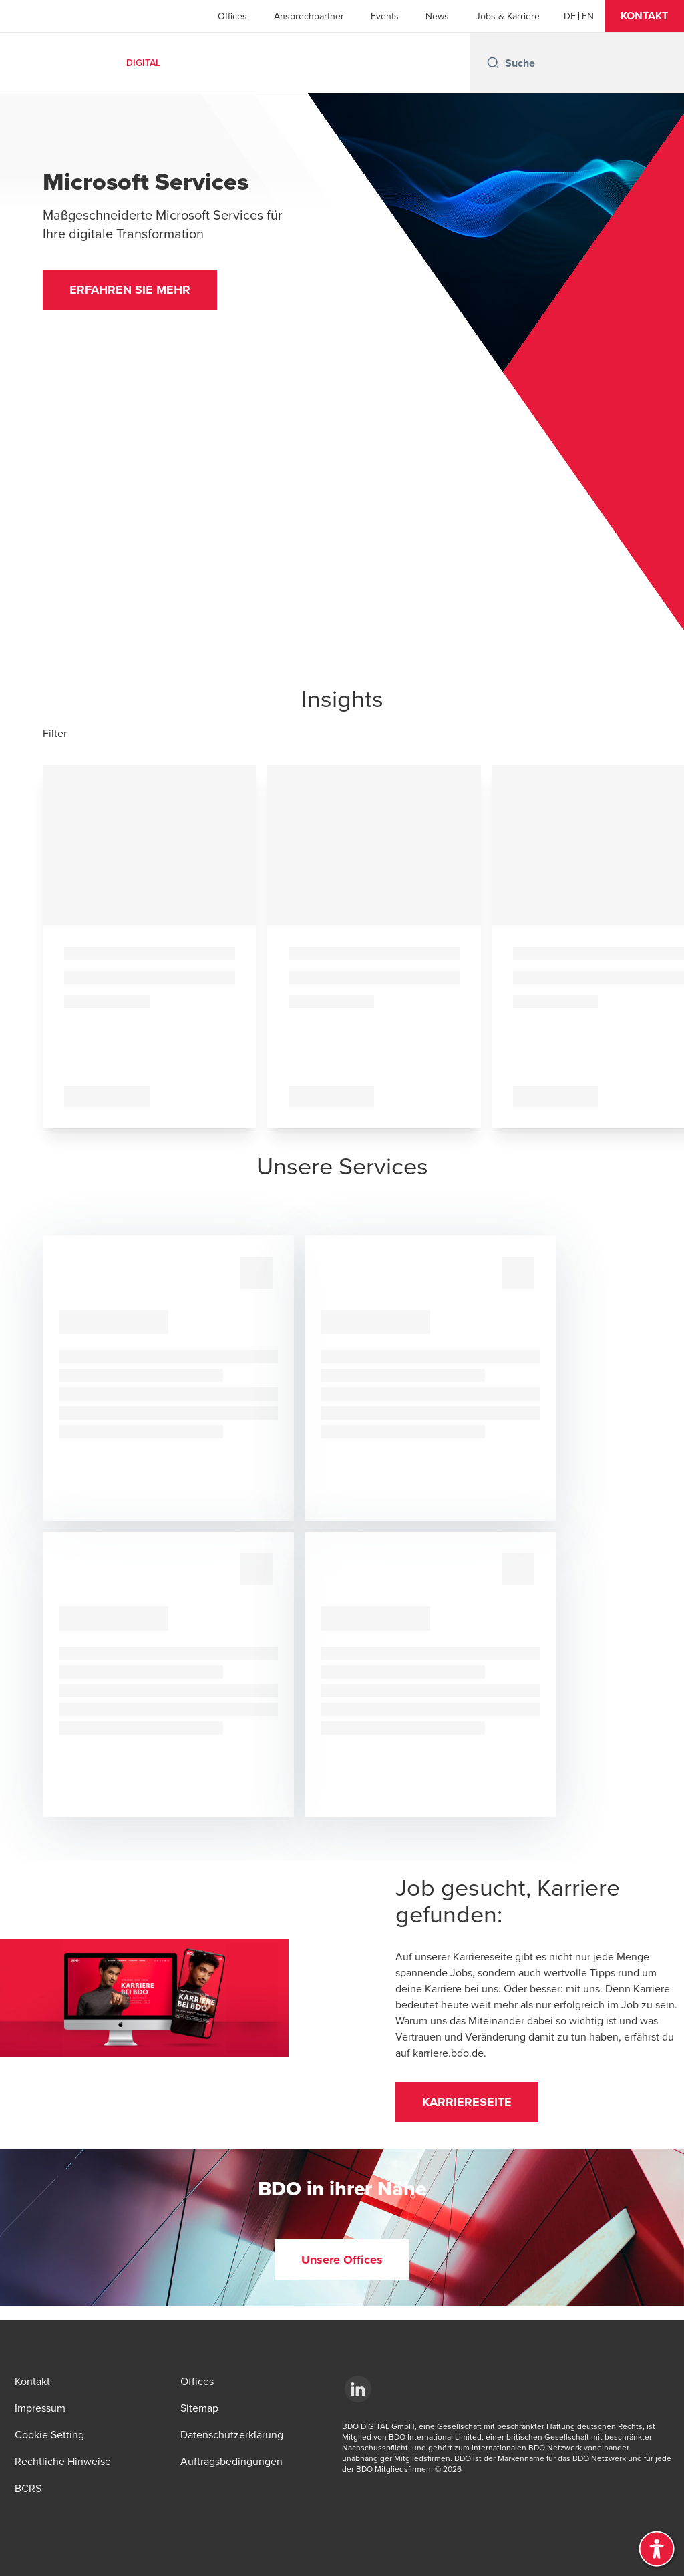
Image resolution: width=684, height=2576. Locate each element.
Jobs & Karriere (508, 16)
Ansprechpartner (309, 16)
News (437, 16)
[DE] (570, 16)
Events (385, 16)
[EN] (588, 16)
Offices (232, 16)
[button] (644, 16)
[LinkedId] (358, 2389)
